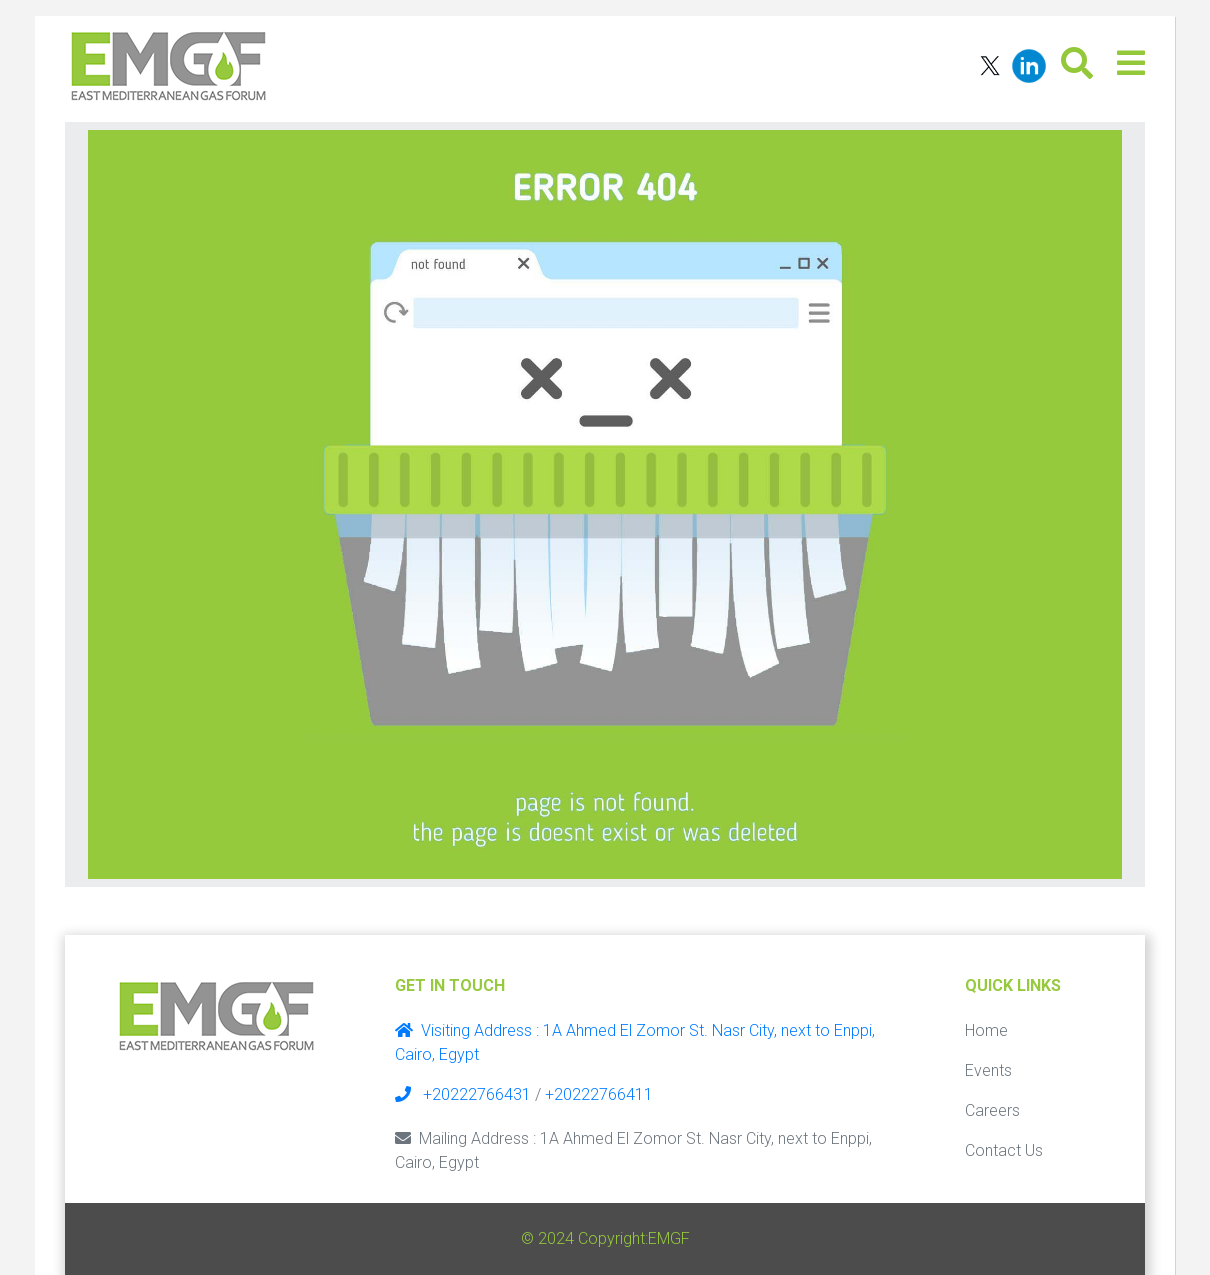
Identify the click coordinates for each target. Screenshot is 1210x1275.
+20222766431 (463, 1094)
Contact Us (1004, 1150)
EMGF (669, 1238)
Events (988, 1070)
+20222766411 (599, 1094)
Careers (992, 1110)
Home (986, 1030)
